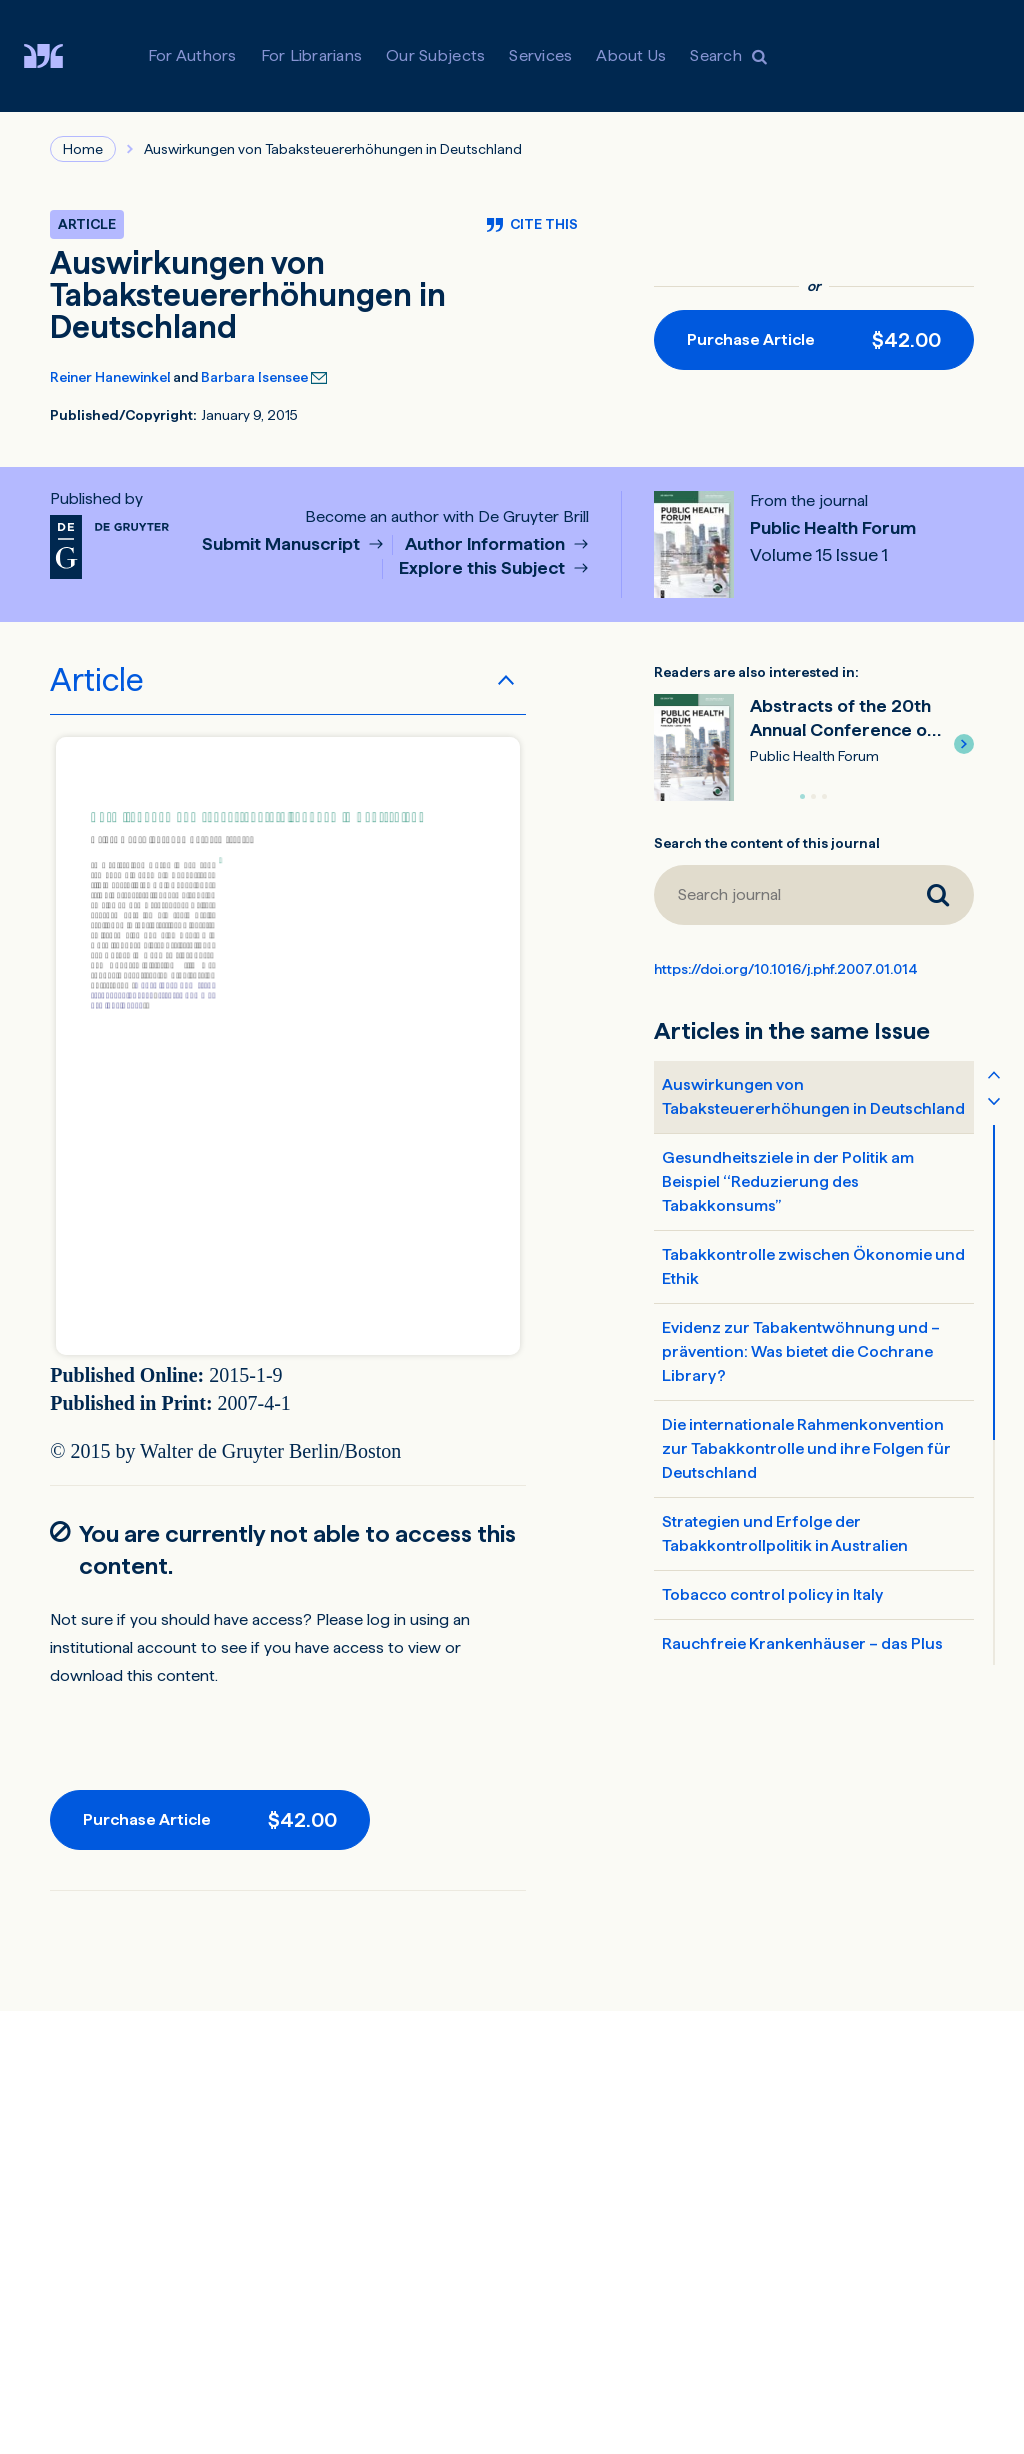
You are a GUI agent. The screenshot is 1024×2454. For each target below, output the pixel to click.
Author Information (487, 544)
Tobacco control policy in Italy (772, 1594)
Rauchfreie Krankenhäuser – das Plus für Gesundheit (802, 1655)
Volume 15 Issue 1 (819, 555)
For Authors (192, 55)
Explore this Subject (484, 568)
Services (540, 55)
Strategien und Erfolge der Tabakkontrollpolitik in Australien (785, 1533)
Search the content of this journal (767, 843)
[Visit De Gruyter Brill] (59, 56)
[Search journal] (778, 895)
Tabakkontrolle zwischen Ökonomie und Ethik (813, 1266)
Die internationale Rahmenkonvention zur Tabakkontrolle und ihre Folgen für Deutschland (806, 1448)
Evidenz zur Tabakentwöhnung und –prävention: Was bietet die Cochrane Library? (801, 1351)
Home (83, 149)
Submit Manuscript (283, 544)
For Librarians (312, 55)
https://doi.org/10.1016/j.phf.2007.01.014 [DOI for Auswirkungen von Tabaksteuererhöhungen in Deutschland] (786, 969)
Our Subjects (435, 55)
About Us (631, 55)
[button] (964, 744)
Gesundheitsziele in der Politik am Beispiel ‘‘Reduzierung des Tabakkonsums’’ (788, 1181)
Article (97, 680)
